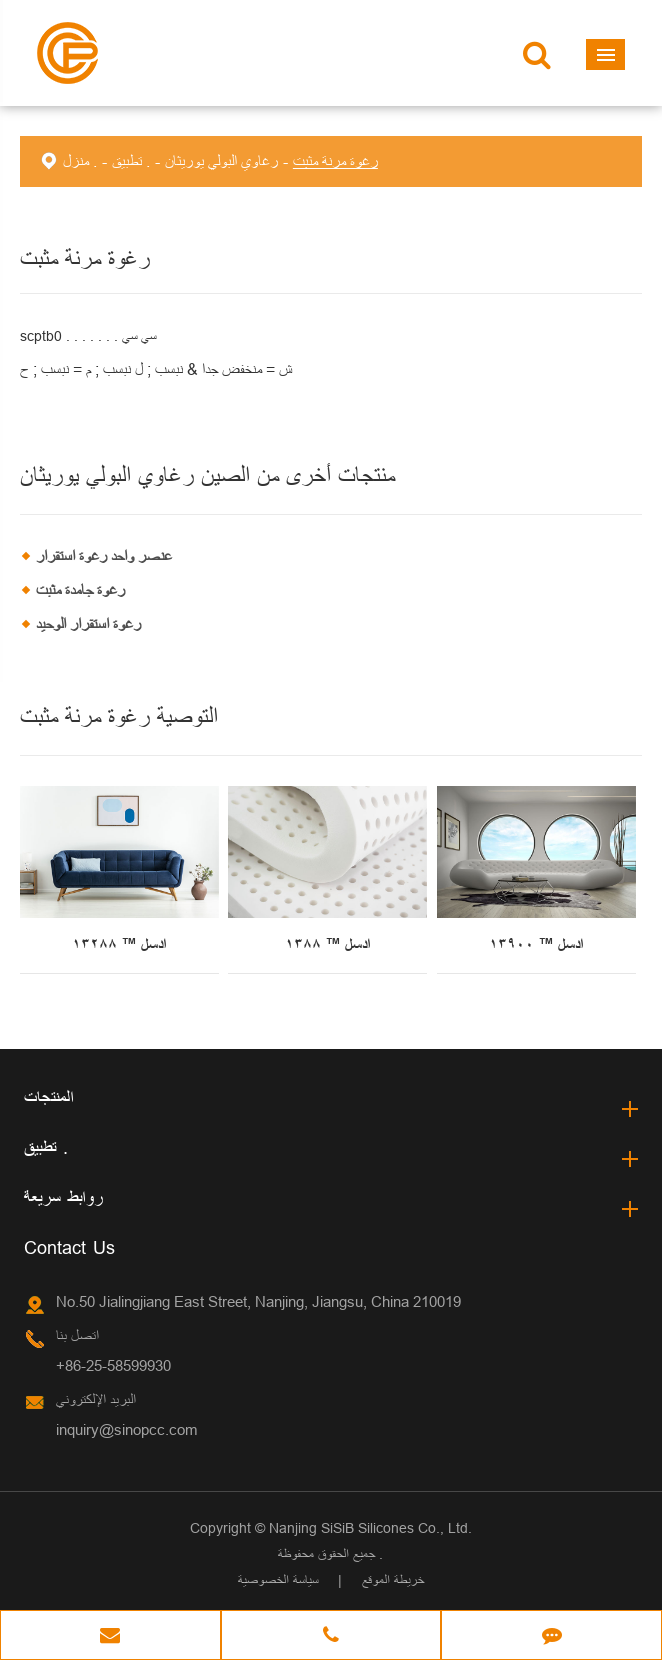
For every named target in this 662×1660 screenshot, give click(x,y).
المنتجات (49, 1097)
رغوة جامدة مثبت (80, 590)
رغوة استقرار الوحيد (88, 624)
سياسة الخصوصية (278, 1580)
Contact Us (69, 1247)
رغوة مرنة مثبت (335, 161)
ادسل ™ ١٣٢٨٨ (119, 944)
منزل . (80, 161)
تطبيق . (131, 161)
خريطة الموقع (393, 1580)
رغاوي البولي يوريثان (221, 161)
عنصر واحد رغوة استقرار (104, 556)
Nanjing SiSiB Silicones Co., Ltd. (370, 1528)
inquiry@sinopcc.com (127, 1429)
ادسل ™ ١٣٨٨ (327, 944)
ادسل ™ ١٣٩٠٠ (536, 944)
